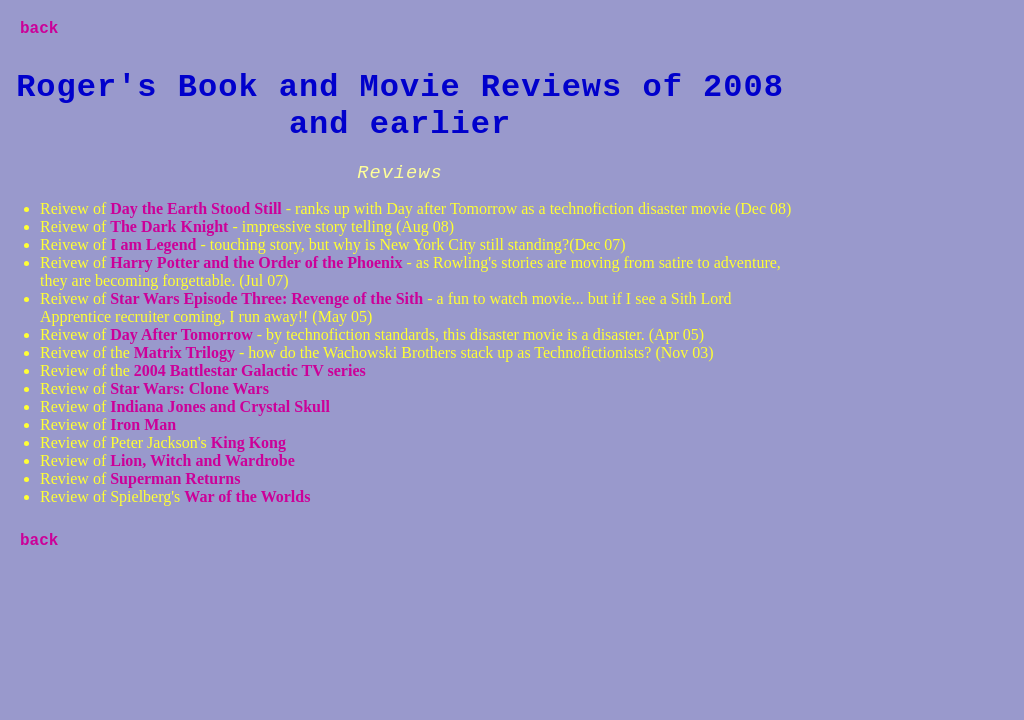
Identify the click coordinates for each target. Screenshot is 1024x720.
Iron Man (143, 424)
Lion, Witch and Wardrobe (202, 460)
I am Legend (153, 244)
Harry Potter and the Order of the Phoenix (256, 262)
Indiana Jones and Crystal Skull (220, 406)
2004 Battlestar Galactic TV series (250, 370)
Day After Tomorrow (181, 334)
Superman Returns (175, 478)
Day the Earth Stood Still (198, 208)
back (39, 29)
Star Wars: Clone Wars (189, 388)
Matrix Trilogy (186, 352)
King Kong (248, 442)
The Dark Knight (169, 226)
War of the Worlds (247, 496)
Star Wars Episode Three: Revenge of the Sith (268, 298)
